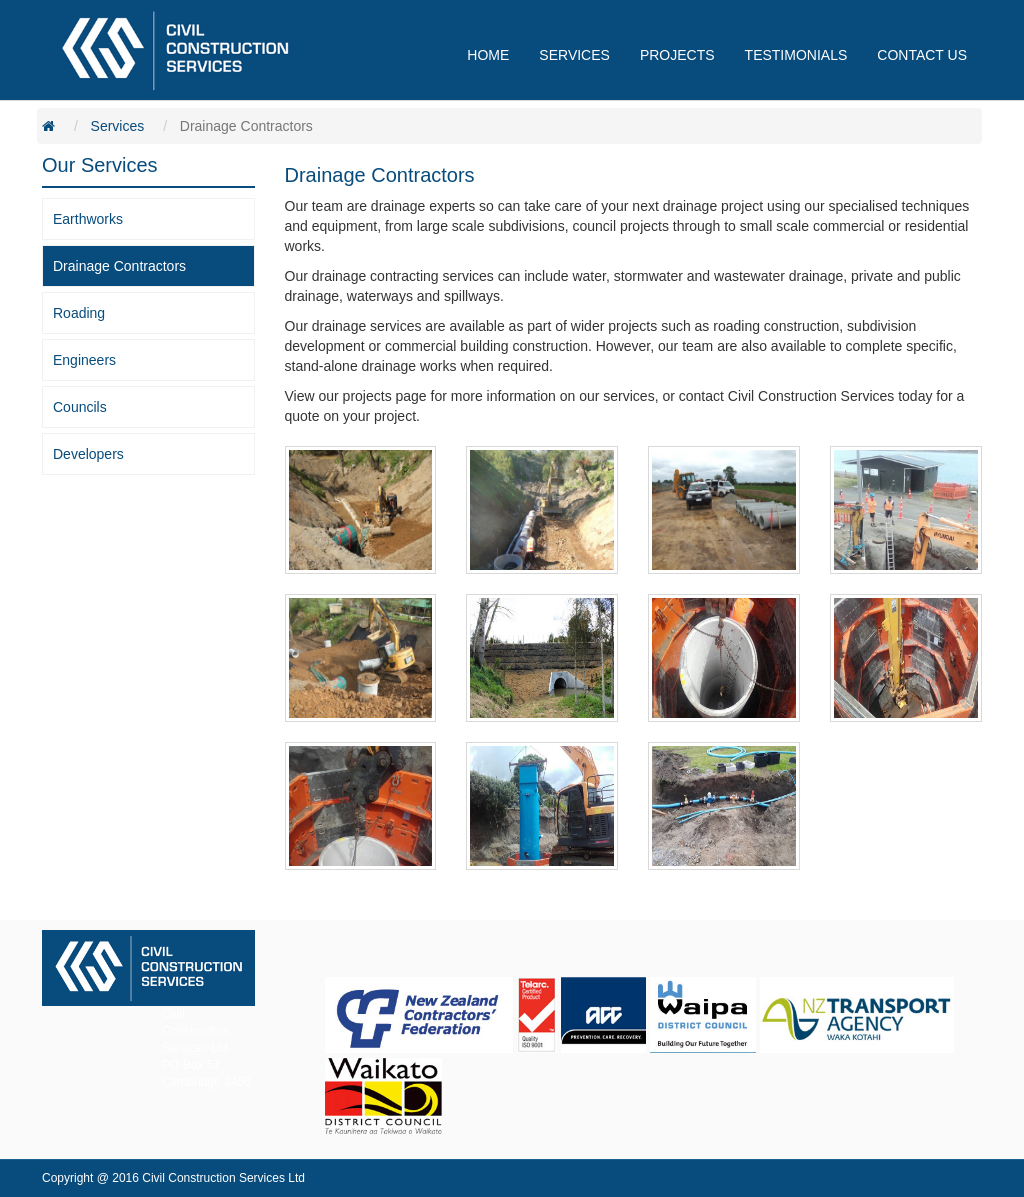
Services (118, 126)
